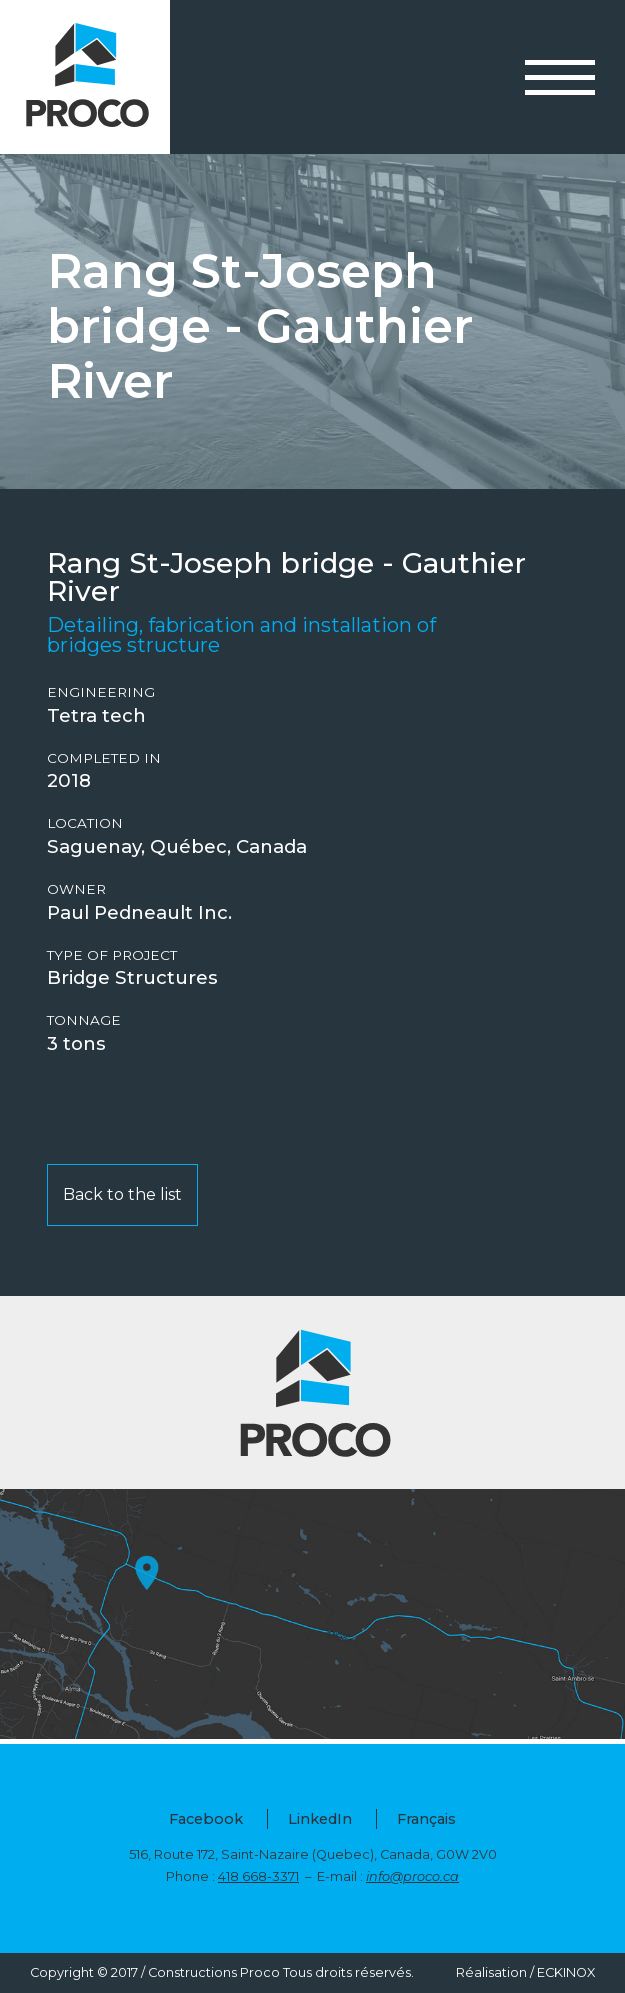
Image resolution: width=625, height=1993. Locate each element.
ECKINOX (566, 1972)
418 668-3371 (258, 1876)
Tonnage (84, 1020)
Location (85, 823)
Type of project (112, 955)
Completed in (104, 758)
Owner (76, 889)
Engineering (101, 692)
